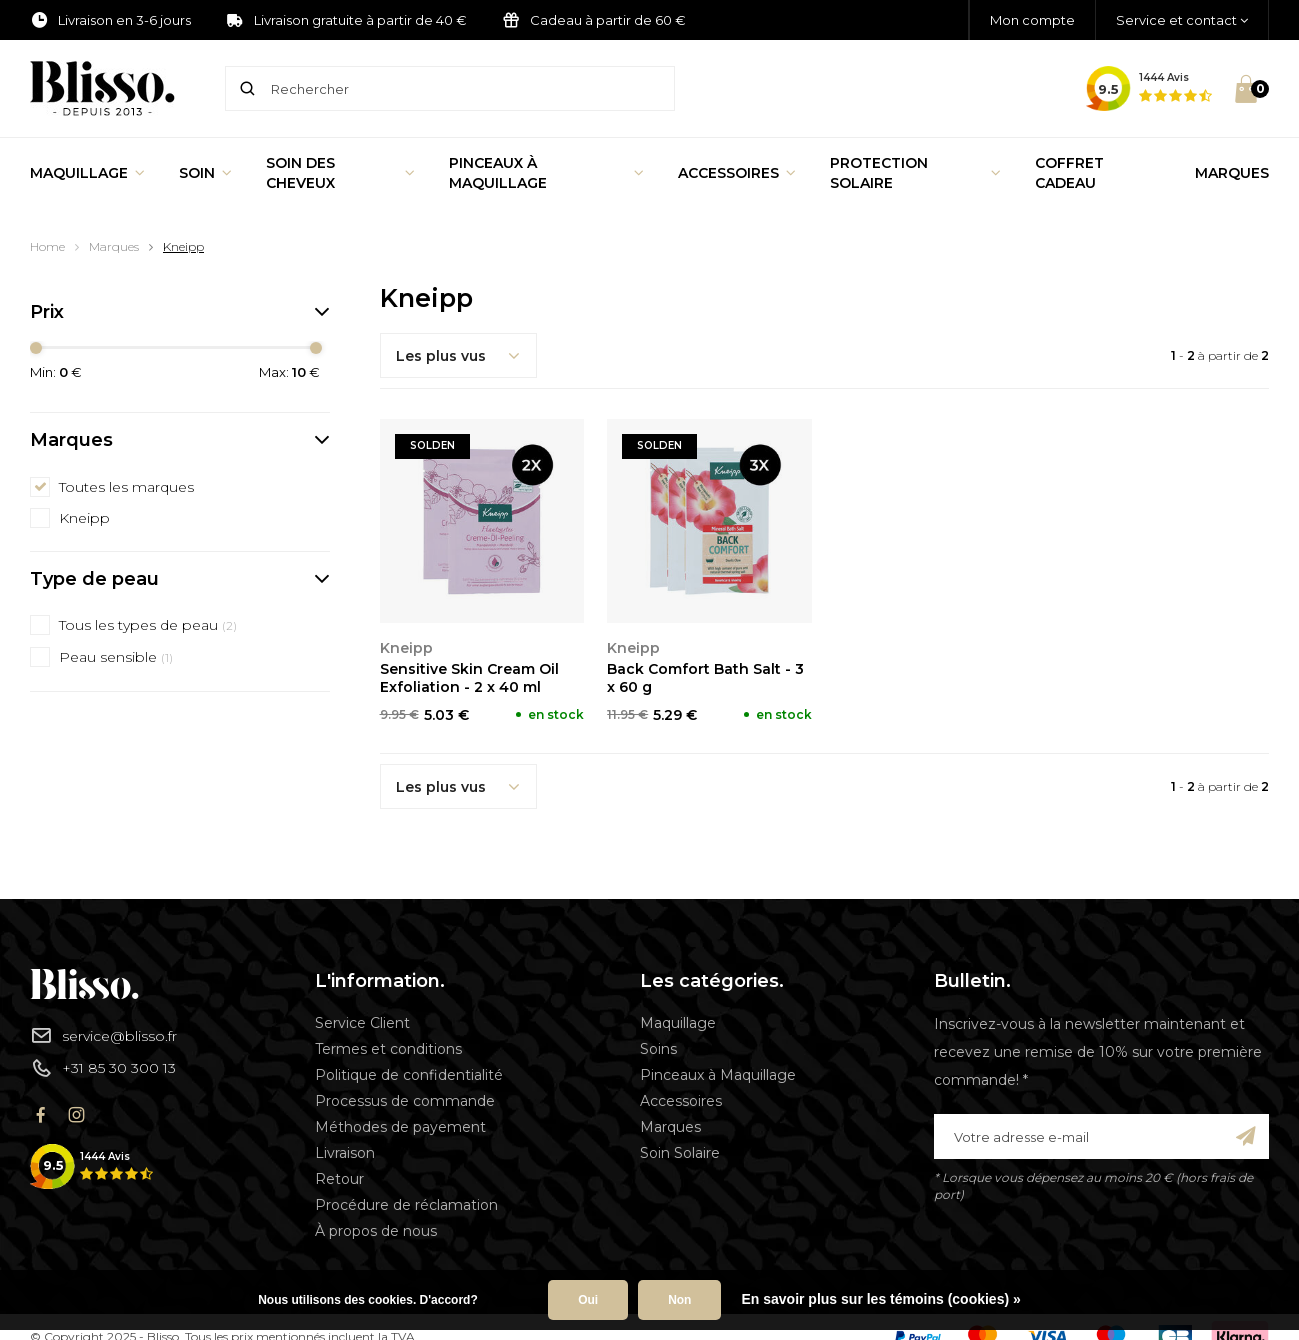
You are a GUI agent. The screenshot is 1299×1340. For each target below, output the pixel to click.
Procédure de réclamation (406, 1205)
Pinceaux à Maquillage (546, 173)
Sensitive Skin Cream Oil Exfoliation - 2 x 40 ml (469, 678)
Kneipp (183, 246)
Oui (588, 1300)
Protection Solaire (915, 173)
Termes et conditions (388, 1049)
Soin (205, 173)
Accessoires (737, 173)
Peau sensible (116, 657)
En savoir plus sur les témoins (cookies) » (880, 1299)
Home (47, 246)
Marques (1232, 173)
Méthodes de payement (400, 1127)
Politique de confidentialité (409, 1075)
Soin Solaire (680, 1153)
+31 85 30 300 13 (103, 1068)
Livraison (345, 1153)
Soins (658, 1049)
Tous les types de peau (148, 625)
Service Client (362, 1023)
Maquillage (87, 173)
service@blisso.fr (103, 1035)
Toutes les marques (126, 487)
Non (679, 1300)
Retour (339, 1179)
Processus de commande (405, 1101)
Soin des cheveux (340, 173)
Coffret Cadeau (1069, 173)
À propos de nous (376, 1231)
